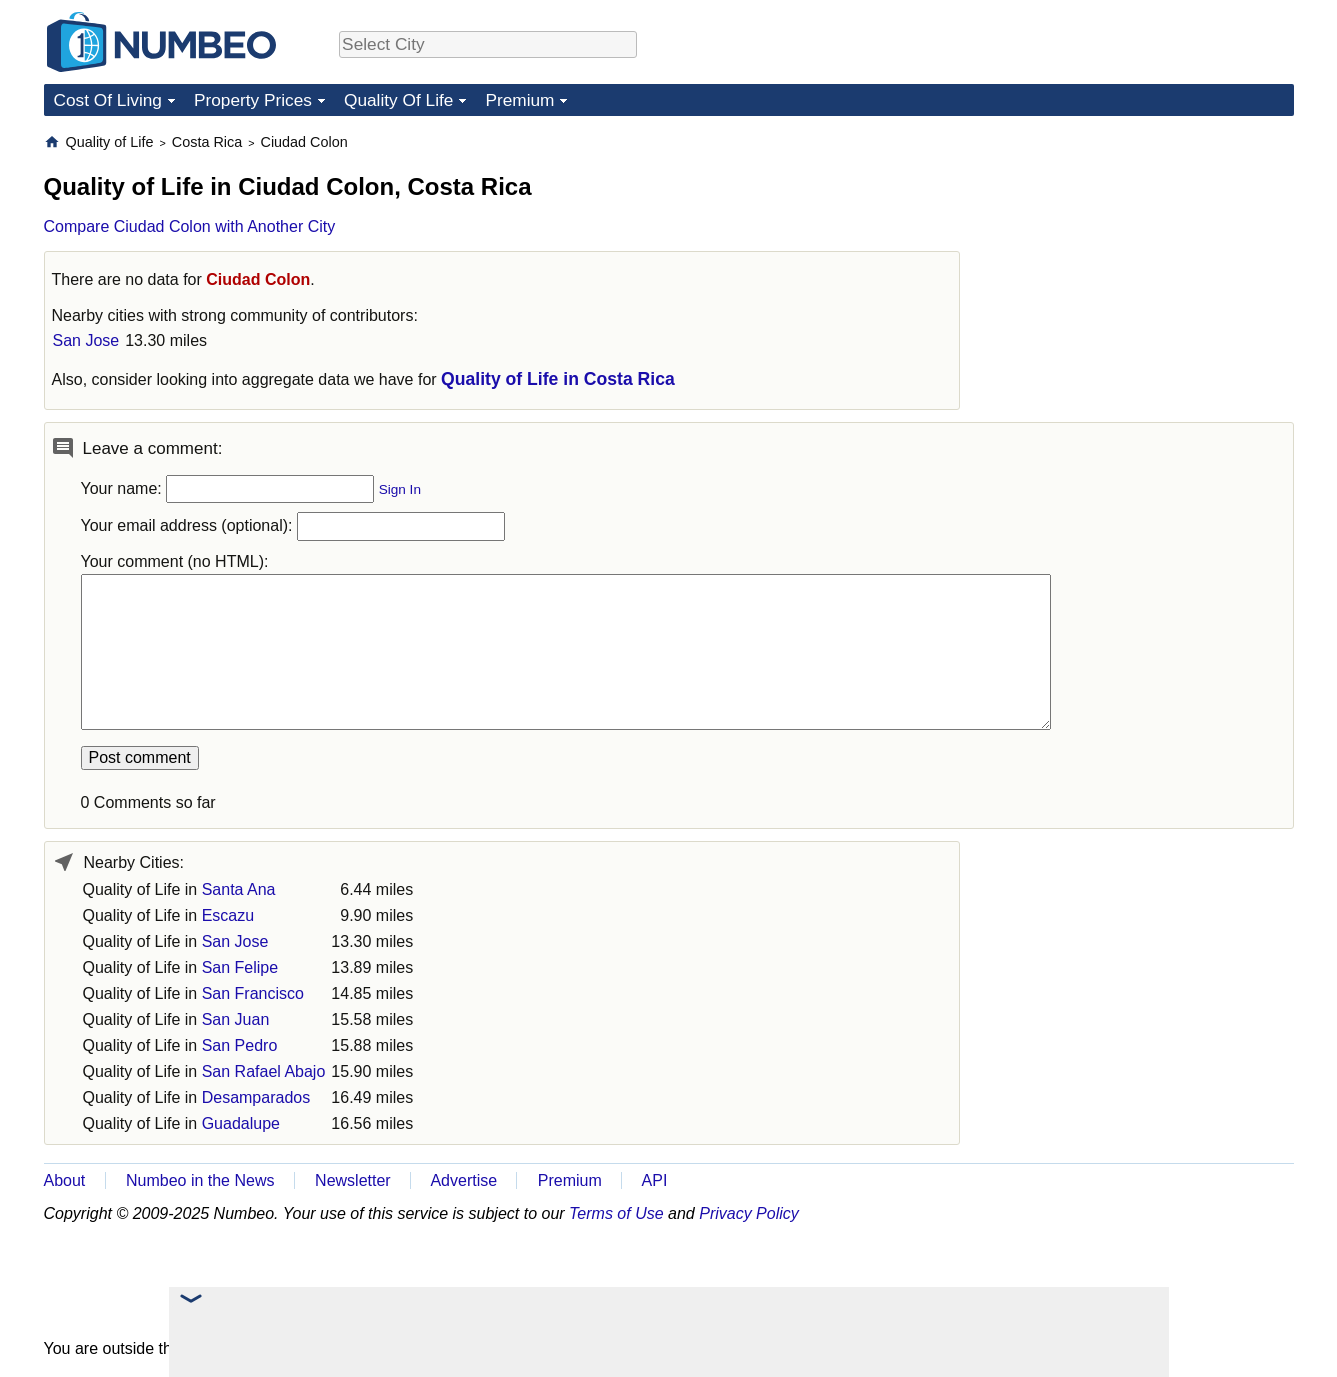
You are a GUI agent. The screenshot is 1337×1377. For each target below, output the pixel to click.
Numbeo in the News (200, 1180)
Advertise (463, 1180)
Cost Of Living (108, 100)
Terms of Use (616, 1213)
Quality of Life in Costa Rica (558, 379)
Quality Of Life (398, 100)
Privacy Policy (749, 1213)
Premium (519, 100)
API (655, 1180)
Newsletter (353, 1180)
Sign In (400, 489)
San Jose (86, 340)
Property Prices (253, 100)
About (65, 1180)
